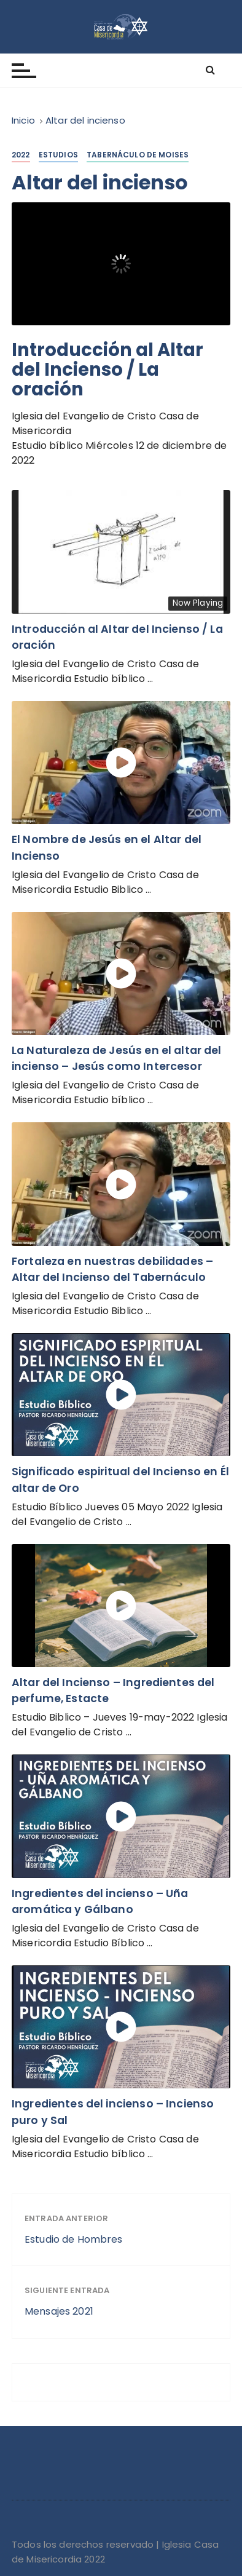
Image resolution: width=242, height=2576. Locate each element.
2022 (21, 154)
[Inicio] (23, 120)
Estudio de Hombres (74, 2239)
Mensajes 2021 (59, 2311)
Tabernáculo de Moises (138, 154)
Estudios (58, 154)
